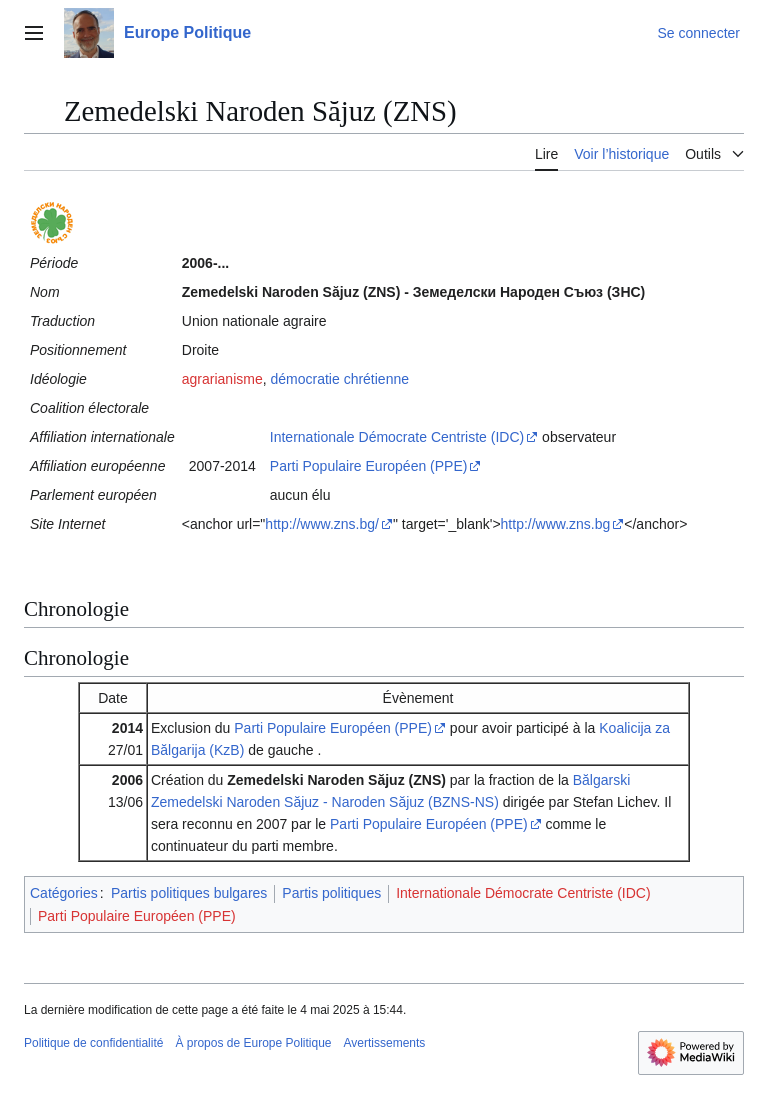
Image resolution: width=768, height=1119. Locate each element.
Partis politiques (331, 893)
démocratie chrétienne (339, 379)
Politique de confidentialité (93, 1043)
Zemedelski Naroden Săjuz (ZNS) (336, 780)
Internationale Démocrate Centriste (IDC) (397, 437)
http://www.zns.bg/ (322, 524)
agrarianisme (222, 379)
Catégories (64, 893)
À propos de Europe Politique (253, 1043)
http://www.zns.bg (556, 524)
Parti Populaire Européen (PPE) (369, 466)
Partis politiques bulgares (189, 893)
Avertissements (385, 1043)
